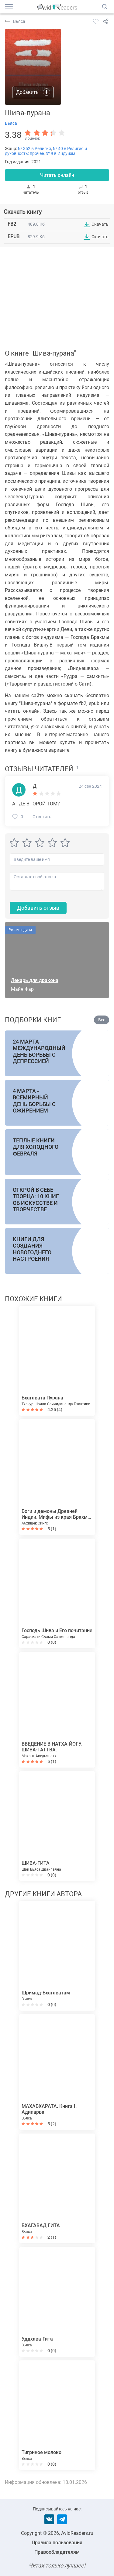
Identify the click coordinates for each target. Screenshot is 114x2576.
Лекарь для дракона (34, 980)
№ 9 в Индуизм (60, 153)
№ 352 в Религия (34, 148)
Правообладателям (57, 2552)
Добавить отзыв (38, 908)
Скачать (100, 224)
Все (101, 1019)
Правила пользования (57, 2543)
